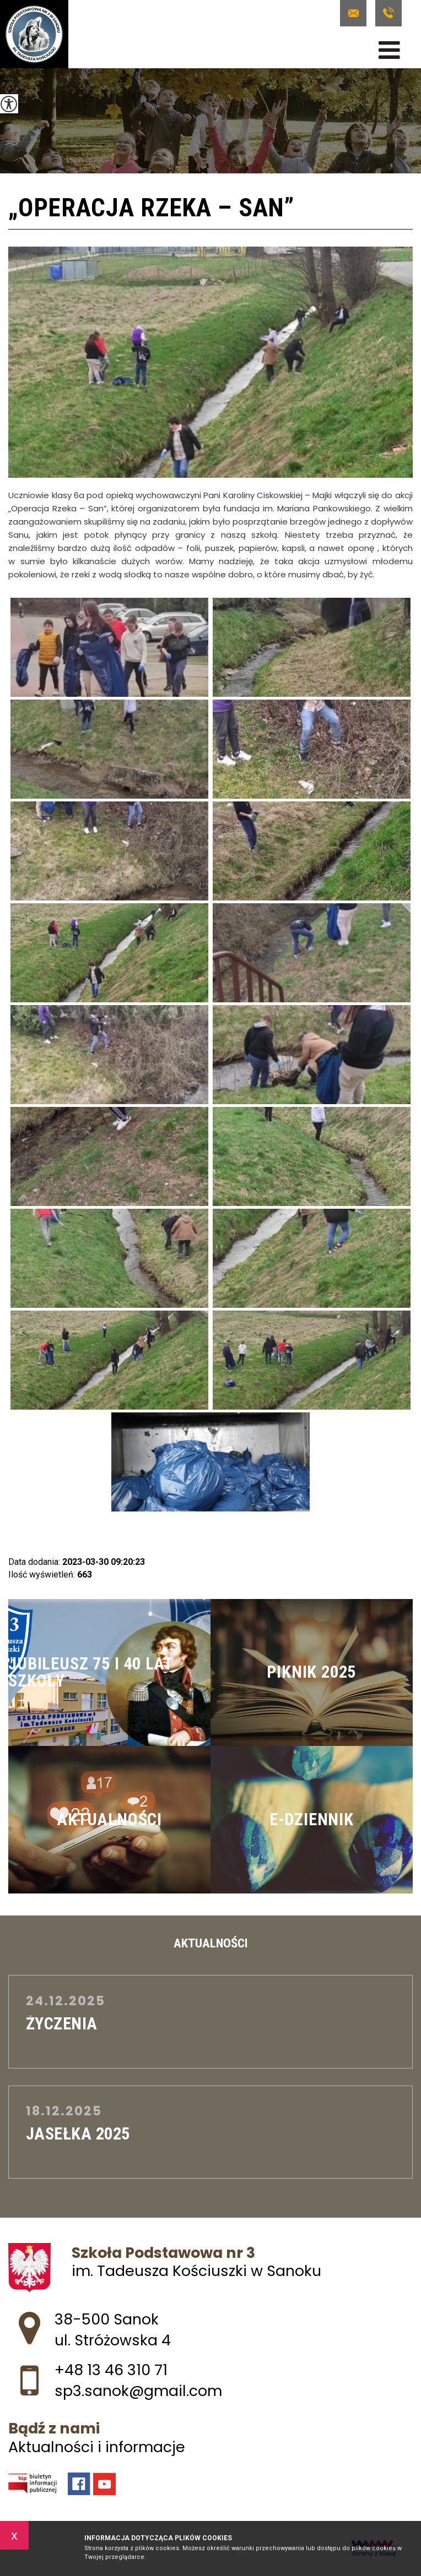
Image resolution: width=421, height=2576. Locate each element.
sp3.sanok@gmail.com (353, 13)
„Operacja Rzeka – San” (151, 208)
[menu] (389, 50)
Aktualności (211, 1944)
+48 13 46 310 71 (388, 13)
